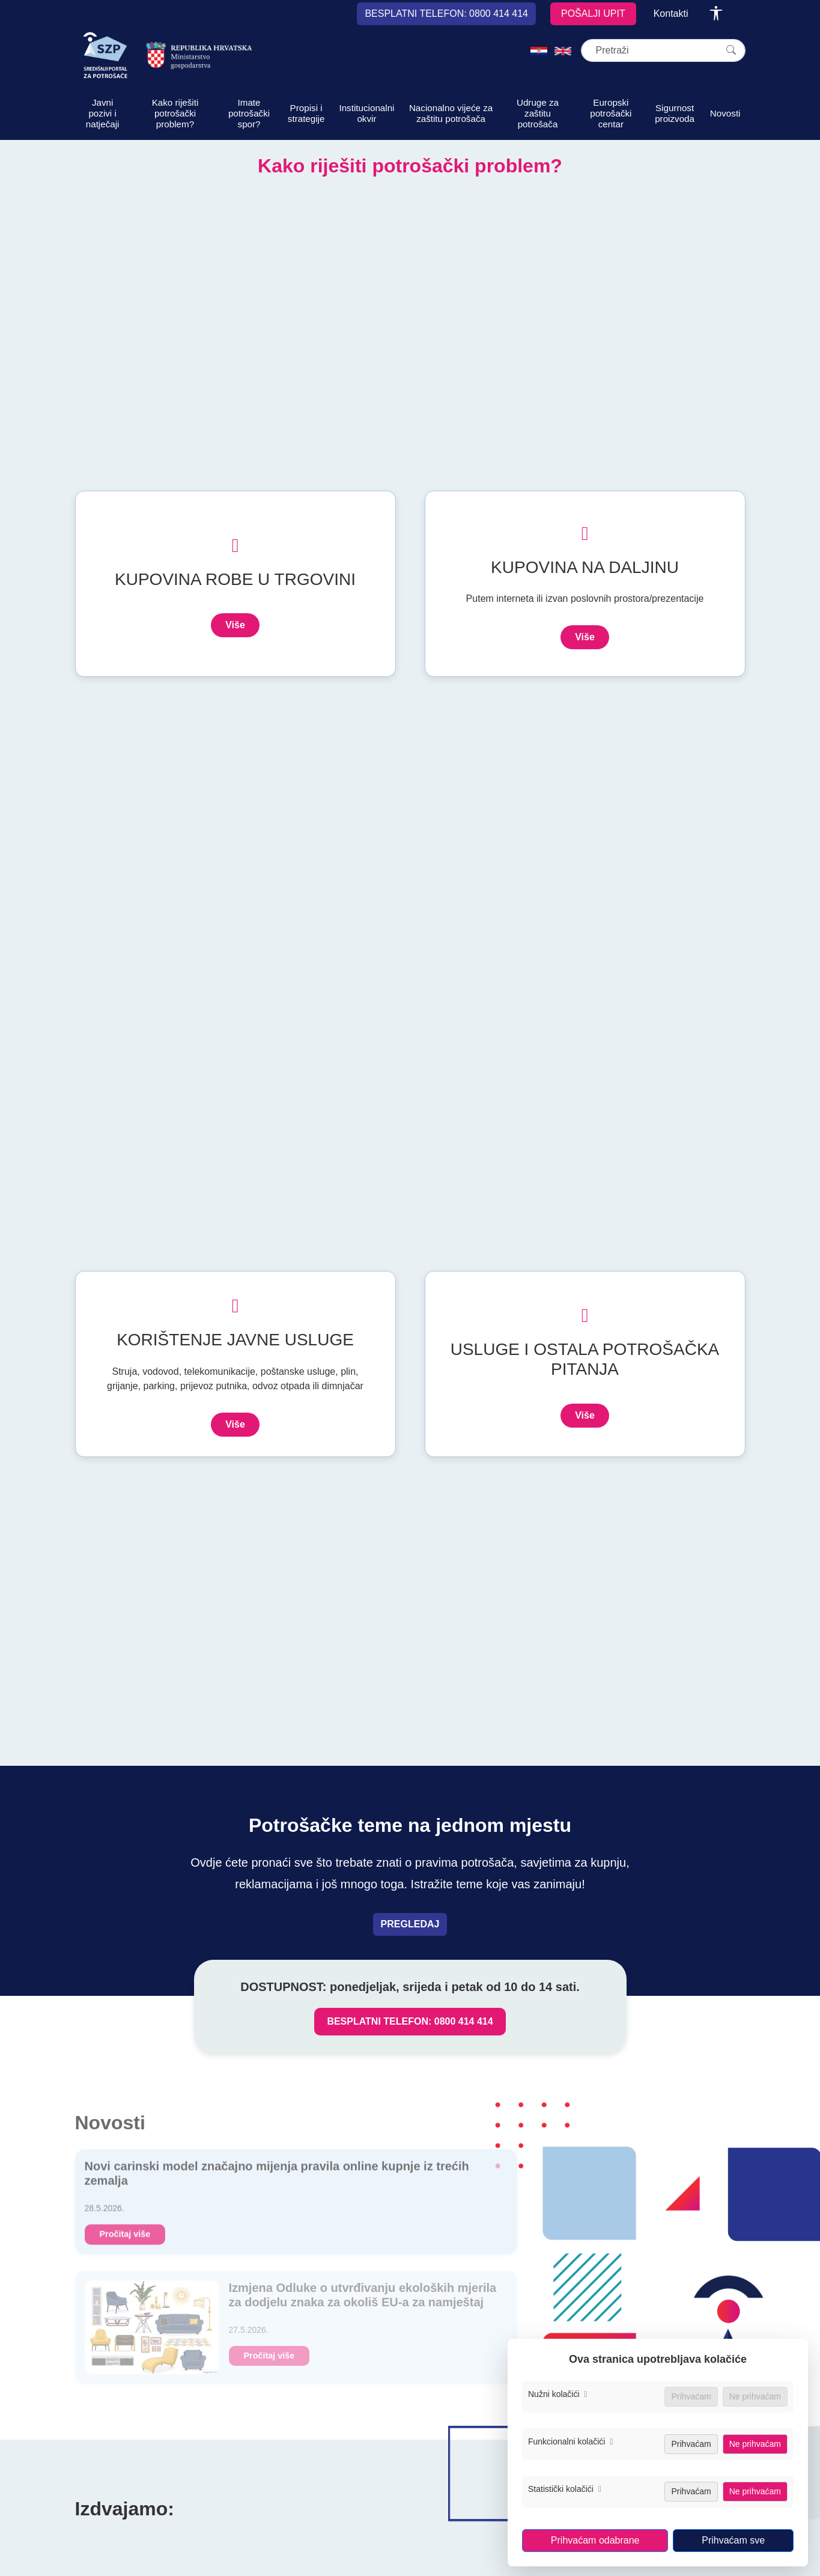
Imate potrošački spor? (249, 113)
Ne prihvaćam (755, 2444)
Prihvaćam (691, 2444)
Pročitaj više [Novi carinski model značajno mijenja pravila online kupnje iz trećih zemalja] (125, 2240)
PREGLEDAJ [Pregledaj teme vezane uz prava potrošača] (410, 1924)
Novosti (725, 113)
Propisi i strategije (306, 113)
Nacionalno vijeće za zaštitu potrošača (451, 113)
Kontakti (671, 13)
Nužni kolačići (558, 2394)
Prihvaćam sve (733, 2540)
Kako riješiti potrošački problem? (175, 113)
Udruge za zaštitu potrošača (538, 113)
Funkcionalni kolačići (570, 2441)
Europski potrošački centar (610, 113)
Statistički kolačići (564, 2489)
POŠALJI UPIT (593, 13)
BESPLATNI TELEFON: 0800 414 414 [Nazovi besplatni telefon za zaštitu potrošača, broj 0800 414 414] (410, 2021)
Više (235, 625)
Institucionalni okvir (366, 113)
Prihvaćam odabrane (595, 2540)
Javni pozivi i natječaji (103, 113)
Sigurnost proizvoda (674, 113)
